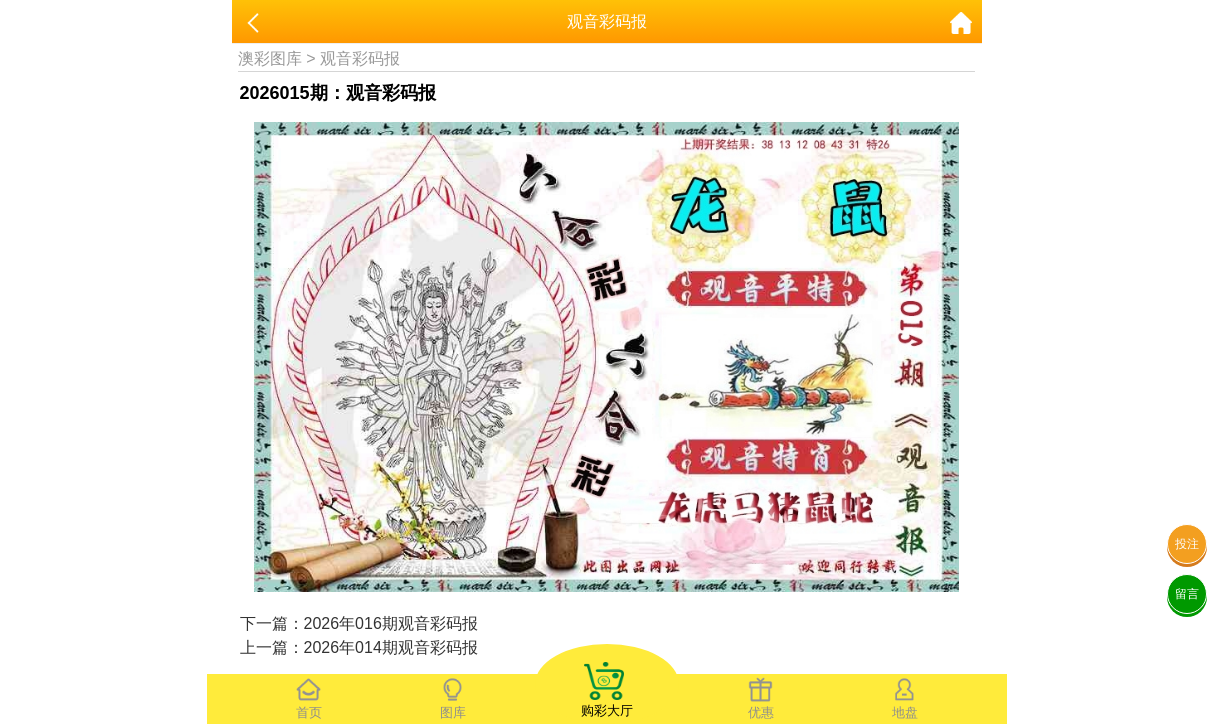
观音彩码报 (360, 58)
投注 (1187, 544)
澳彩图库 (270, 58)
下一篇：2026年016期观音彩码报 (359, 623)
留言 (1187, 594)
